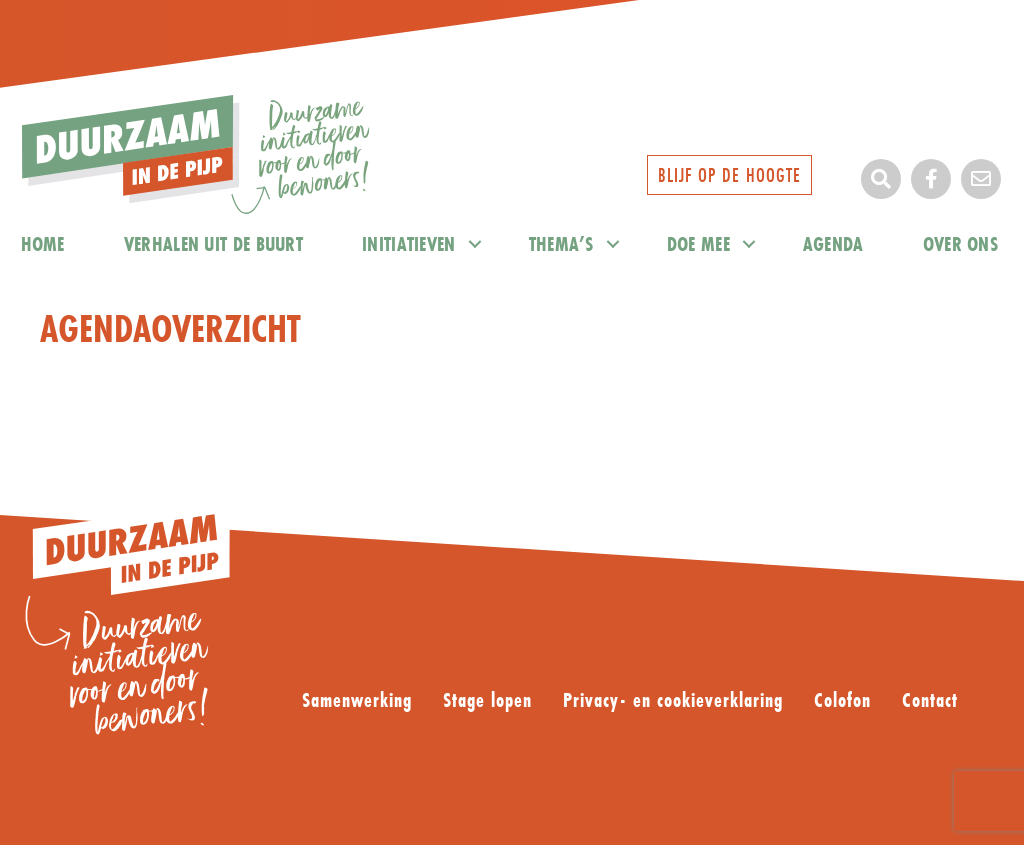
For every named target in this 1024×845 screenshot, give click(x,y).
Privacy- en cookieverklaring (673, 701)
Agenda (833, 243)
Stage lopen (487, 701)
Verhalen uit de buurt (213, 243)
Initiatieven (409, 243)
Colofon (842, 701)
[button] (881, 179)
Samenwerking (357, 701)
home (43, 243)
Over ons (960, 243)
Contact (930, 701)
